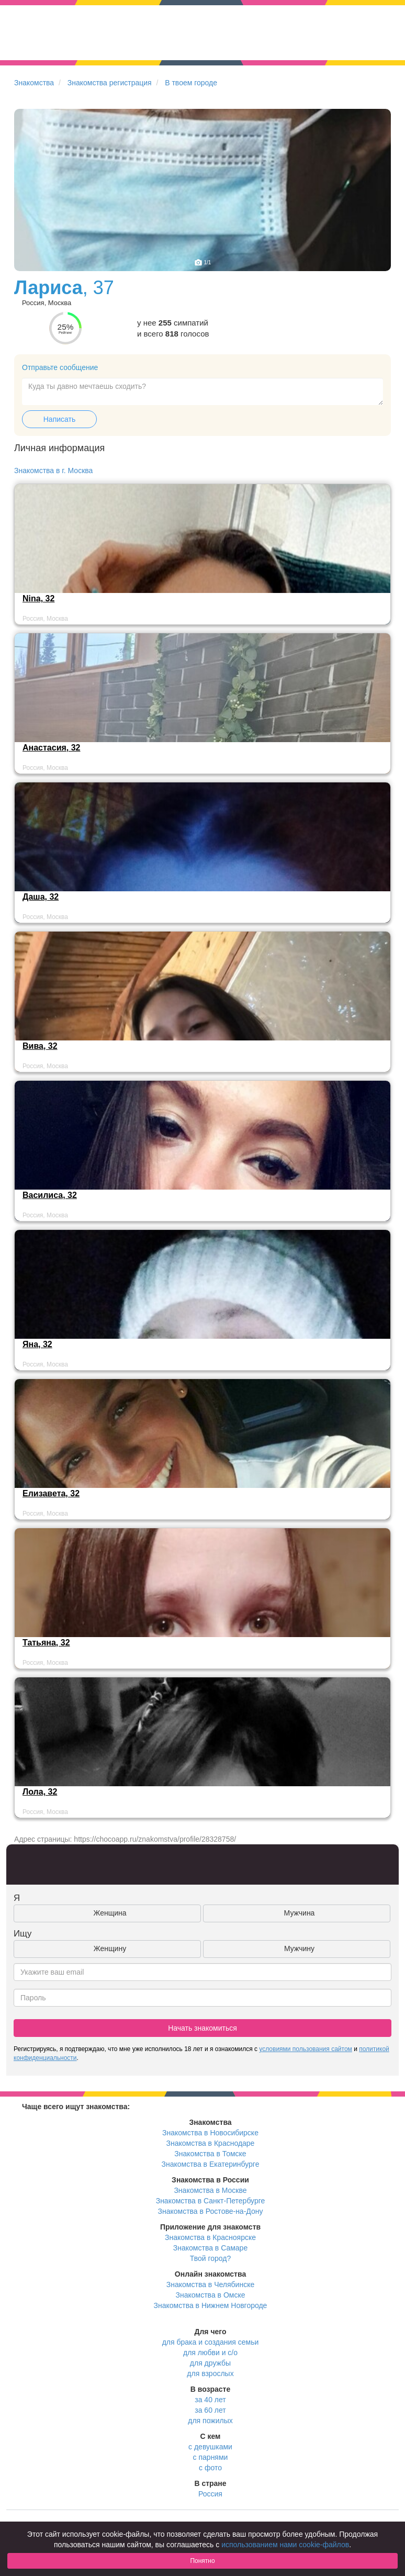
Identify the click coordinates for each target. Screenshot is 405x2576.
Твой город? (210, 2258)
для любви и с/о (210, 2352)
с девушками (210, 2447)
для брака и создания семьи (210, 2342)
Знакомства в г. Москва (53, 470)
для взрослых (210, 2373)
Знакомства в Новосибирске (210, 2133)
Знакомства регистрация (110, 83)
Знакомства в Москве (210, 2190)
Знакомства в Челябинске (210, 2284)
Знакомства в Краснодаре (210, 2143)
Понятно (202, 2560)
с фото (210, 2467)
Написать (59, 419)
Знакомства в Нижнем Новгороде (210, 2305)
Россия (210, 2494)
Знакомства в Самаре (210, 2248)
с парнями (210, 2457)
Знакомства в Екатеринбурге (211, 2164)
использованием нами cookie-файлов (285, 2544)
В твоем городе (191, 83)
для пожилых (210, 2420)
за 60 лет (210, 2410)
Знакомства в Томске (210, 2153)
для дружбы (210, 2363)
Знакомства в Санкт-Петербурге (210, 2201)
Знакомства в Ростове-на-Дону (210, 2211)
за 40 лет (210, 2399)
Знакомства (34, 83)
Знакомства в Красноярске (210, 2237)
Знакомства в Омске (210, 2295)
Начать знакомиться (202, 2028)
